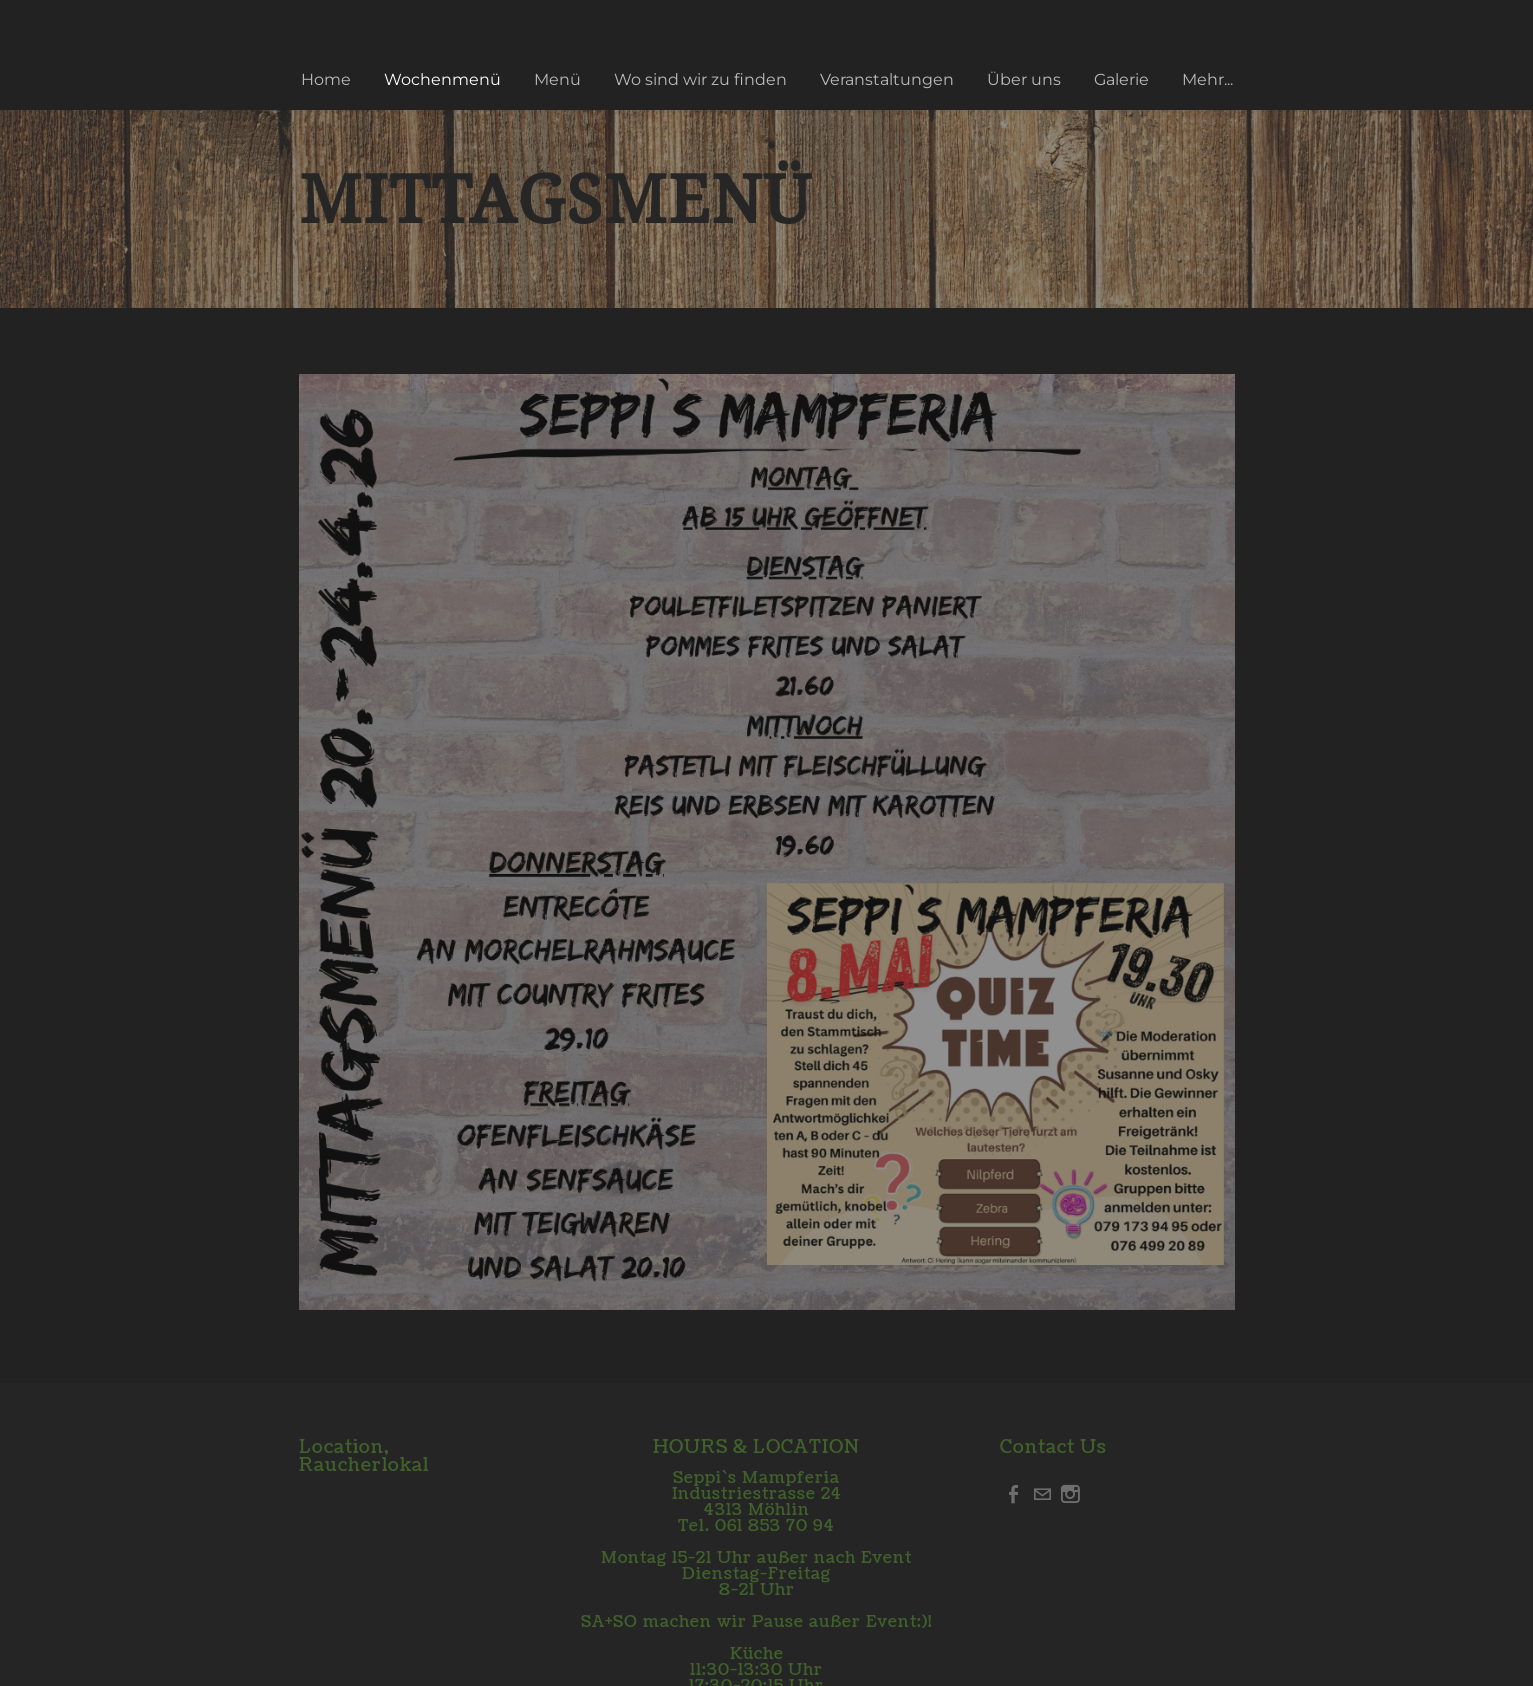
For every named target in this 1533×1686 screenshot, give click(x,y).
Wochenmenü (442, 79)
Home (326, 79)
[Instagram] (1070, 1494)
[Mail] (1042, 1494)
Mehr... (1207, 79)
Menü (557, 79)
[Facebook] (1014, 1494)
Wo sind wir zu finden (700, 79)
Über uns (1024, 79)
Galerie (1121, 79)
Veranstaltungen (887, 79)
